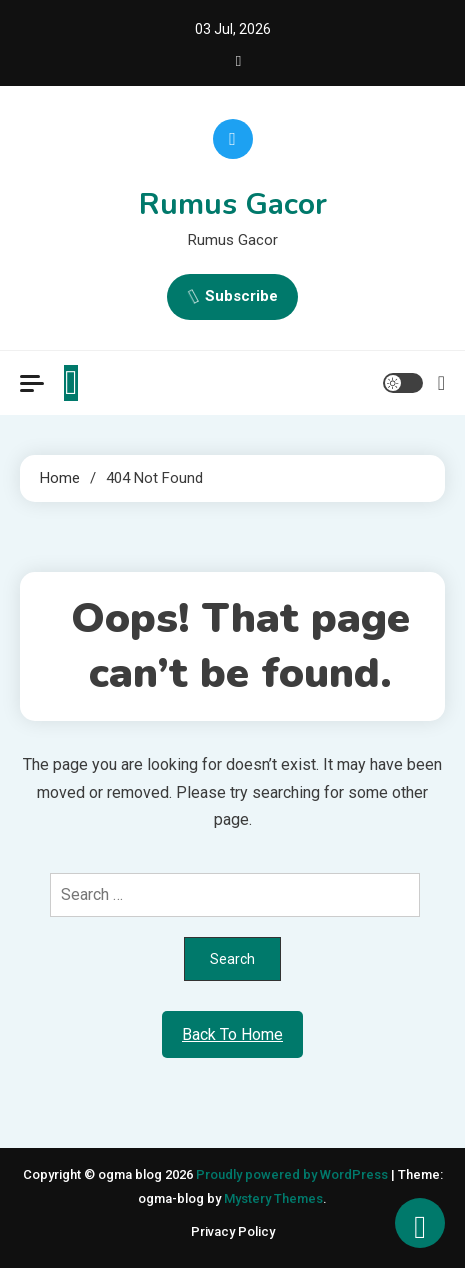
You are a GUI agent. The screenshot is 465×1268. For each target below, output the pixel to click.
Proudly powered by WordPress (293, 1174)
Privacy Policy (233, 1231)
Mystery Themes (273, 1198)
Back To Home (232, 1034)
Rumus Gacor (233, 204)
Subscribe (232, 297)
